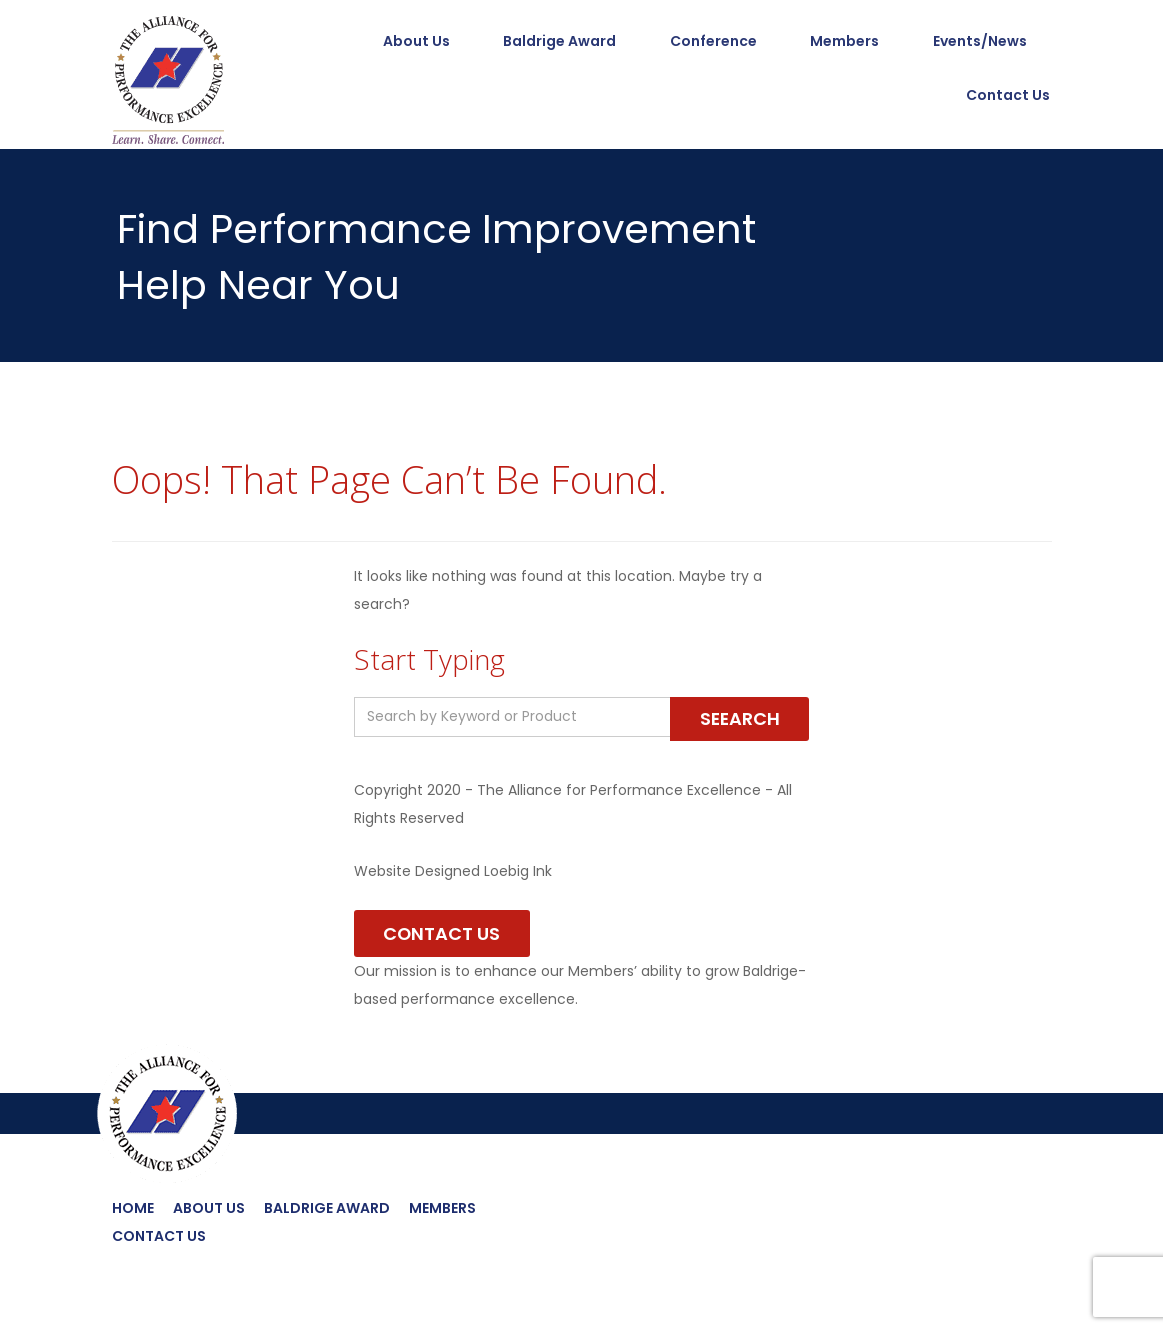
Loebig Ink (518, 871)
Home (133, 1209)
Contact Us (1010, 96)
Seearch (738, 718)
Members (844, 42)
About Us (414, 42)
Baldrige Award (558, 42)
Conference (712, 42)
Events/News (980, 42)
